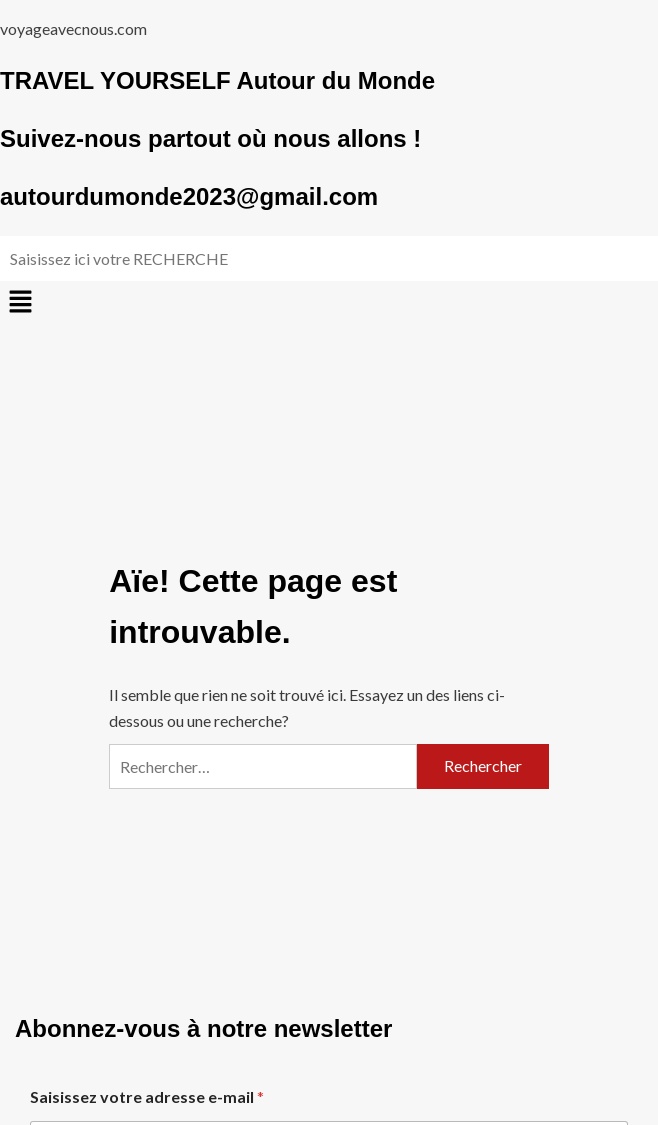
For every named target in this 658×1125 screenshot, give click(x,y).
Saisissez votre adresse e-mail (147, 1096)
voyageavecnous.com (73, 28)
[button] (329, 302)
